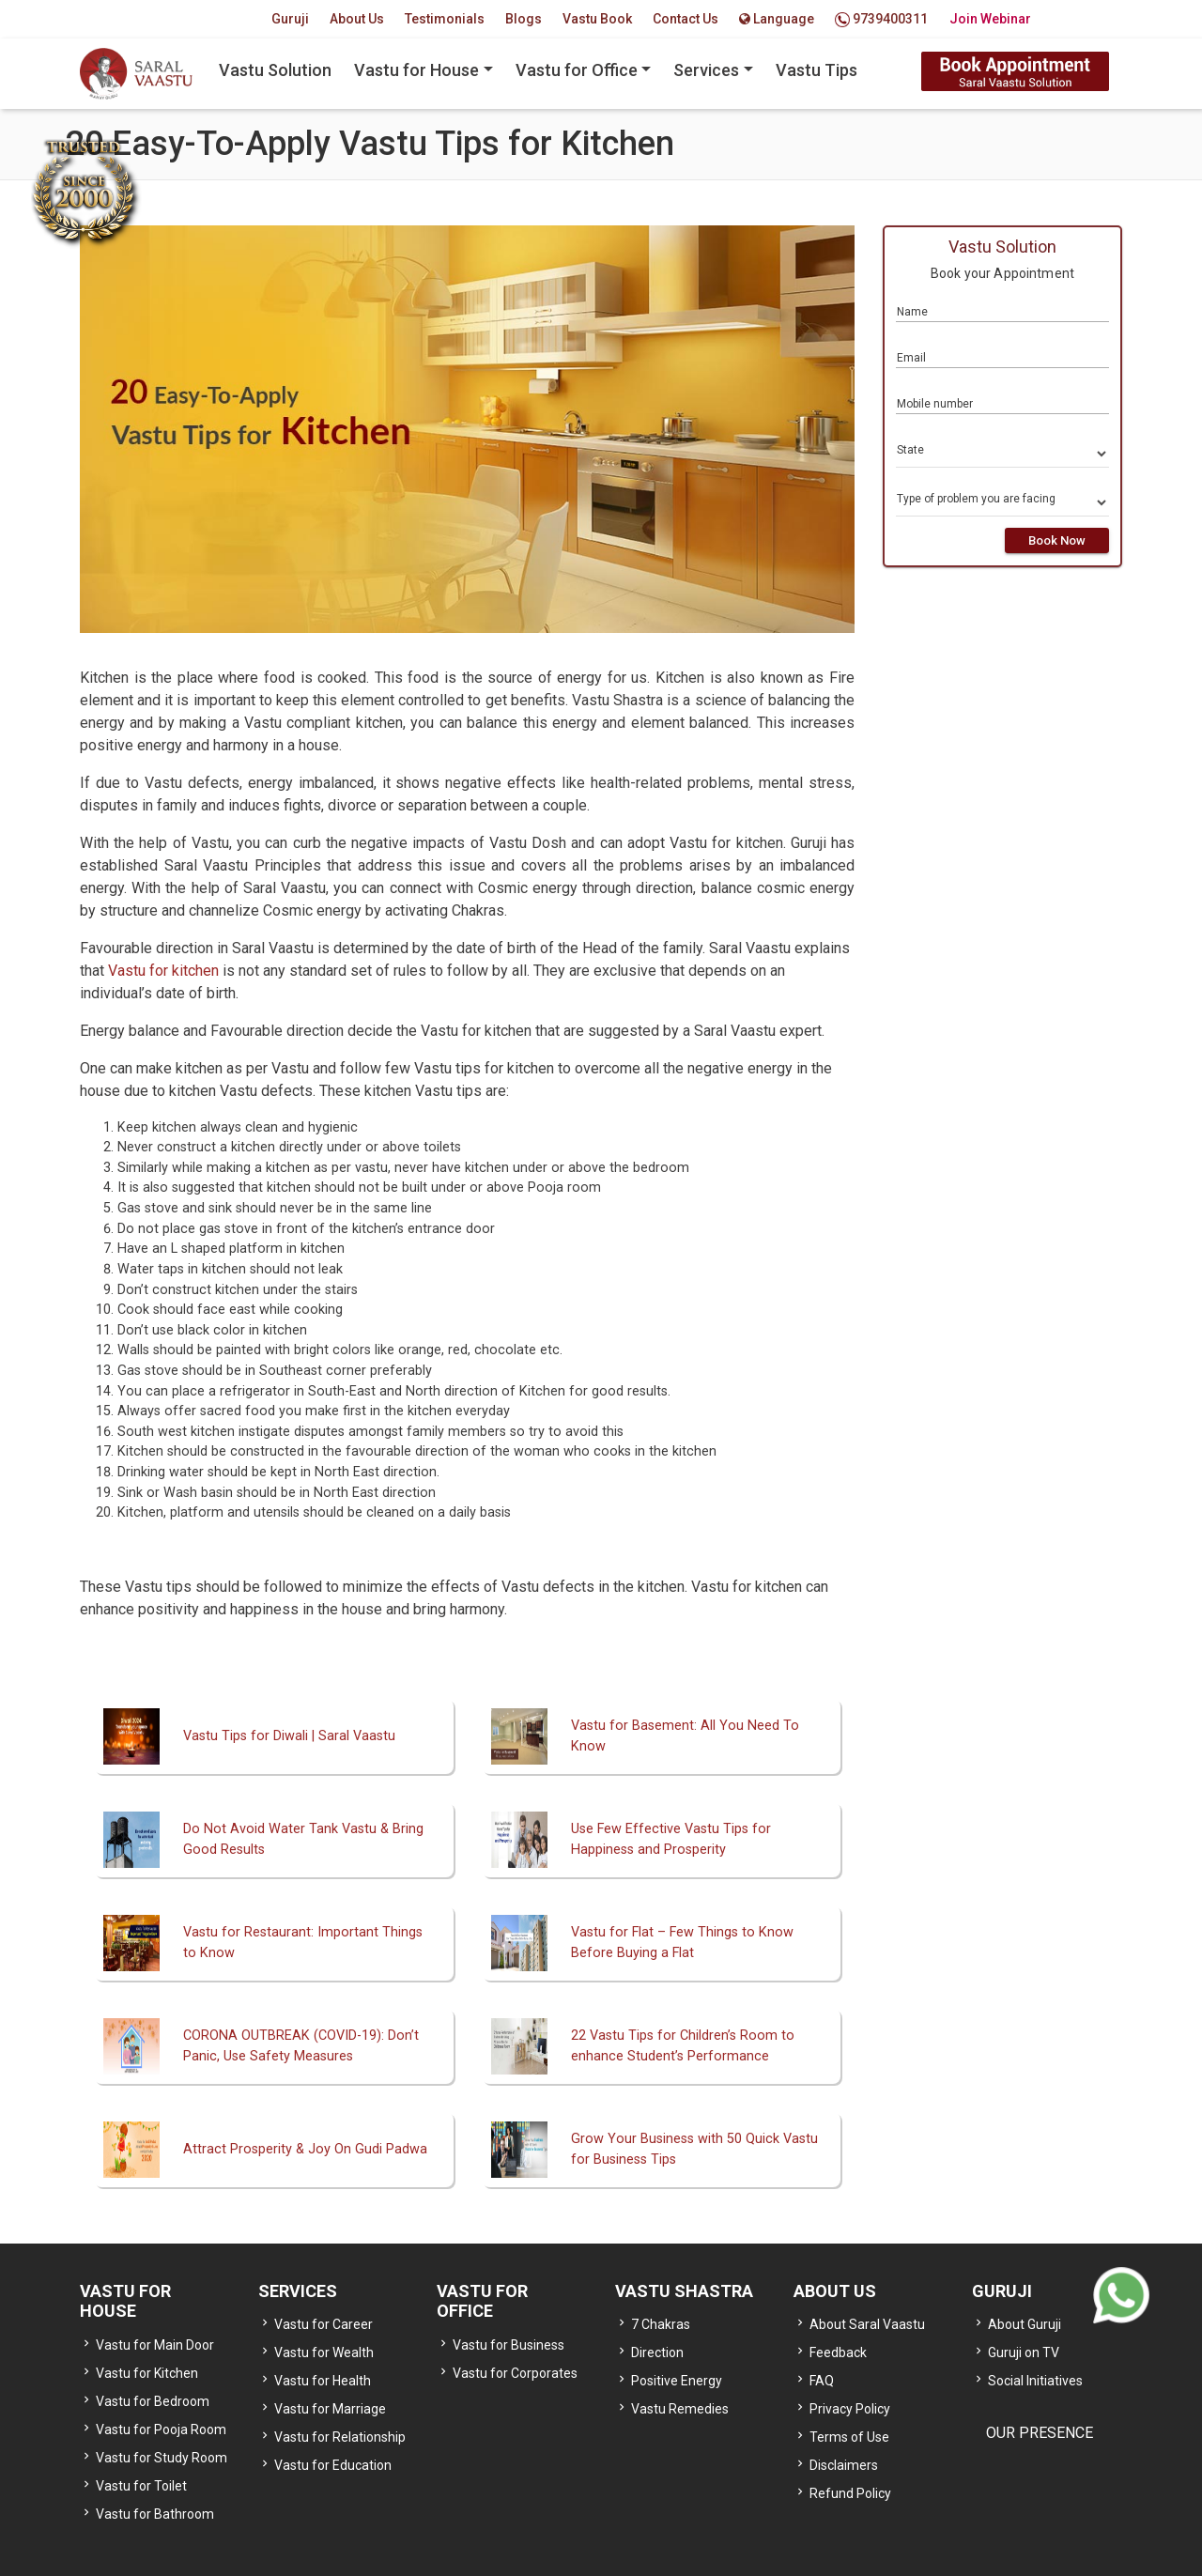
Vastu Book (597, 18)
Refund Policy (850, 2493)
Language (776, 18)
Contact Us (685, 18)
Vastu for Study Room (161, 2457)
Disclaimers (843, 2465)
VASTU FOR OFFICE (482, 2301)
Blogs (523, 18)
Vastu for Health (322, 2380)
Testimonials (445, 18)
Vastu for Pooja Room (161, 2429)
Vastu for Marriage (330, 2408)
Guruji (290, 18)
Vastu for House (416, 70)
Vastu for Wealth (324, 2352)
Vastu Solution (275, 70)
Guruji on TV (1023, 2352)
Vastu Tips (816, 70)
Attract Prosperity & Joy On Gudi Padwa (305, 2149)
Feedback (838, 2352)
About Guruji (1024, 2324)
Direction (657, 2352)
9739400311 (881, 19)
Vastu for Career (323, 2324)
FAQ (821, 2380)
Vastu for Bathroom (155, 2514)
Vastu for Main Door (155, 2344)
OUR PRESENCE (1039, 2433)
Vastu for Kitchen (147, 2373)
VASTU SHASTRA (684, 2291)
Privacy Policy (849, 2408)
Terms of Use (849, 2437)
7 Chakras (660, 2324)
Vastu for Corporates (515, 2373)
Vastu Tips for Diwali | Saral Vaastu (289, 1736)
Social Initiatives (1035, 2380)
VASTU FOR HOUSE (125, 2301)
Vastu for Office (577, 70)
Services (706, 70)
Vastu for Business (508, 2344)
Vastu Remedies (680, 2408)
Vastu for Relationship (340, 2437)
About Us (357, 18)
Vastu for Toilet (141, 2485)
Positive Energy (676, 2380)
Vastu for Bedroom (152, 2401)
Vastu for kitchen (163, 970)
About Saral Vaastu (867, 2324)
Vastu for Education (333, 2465)
